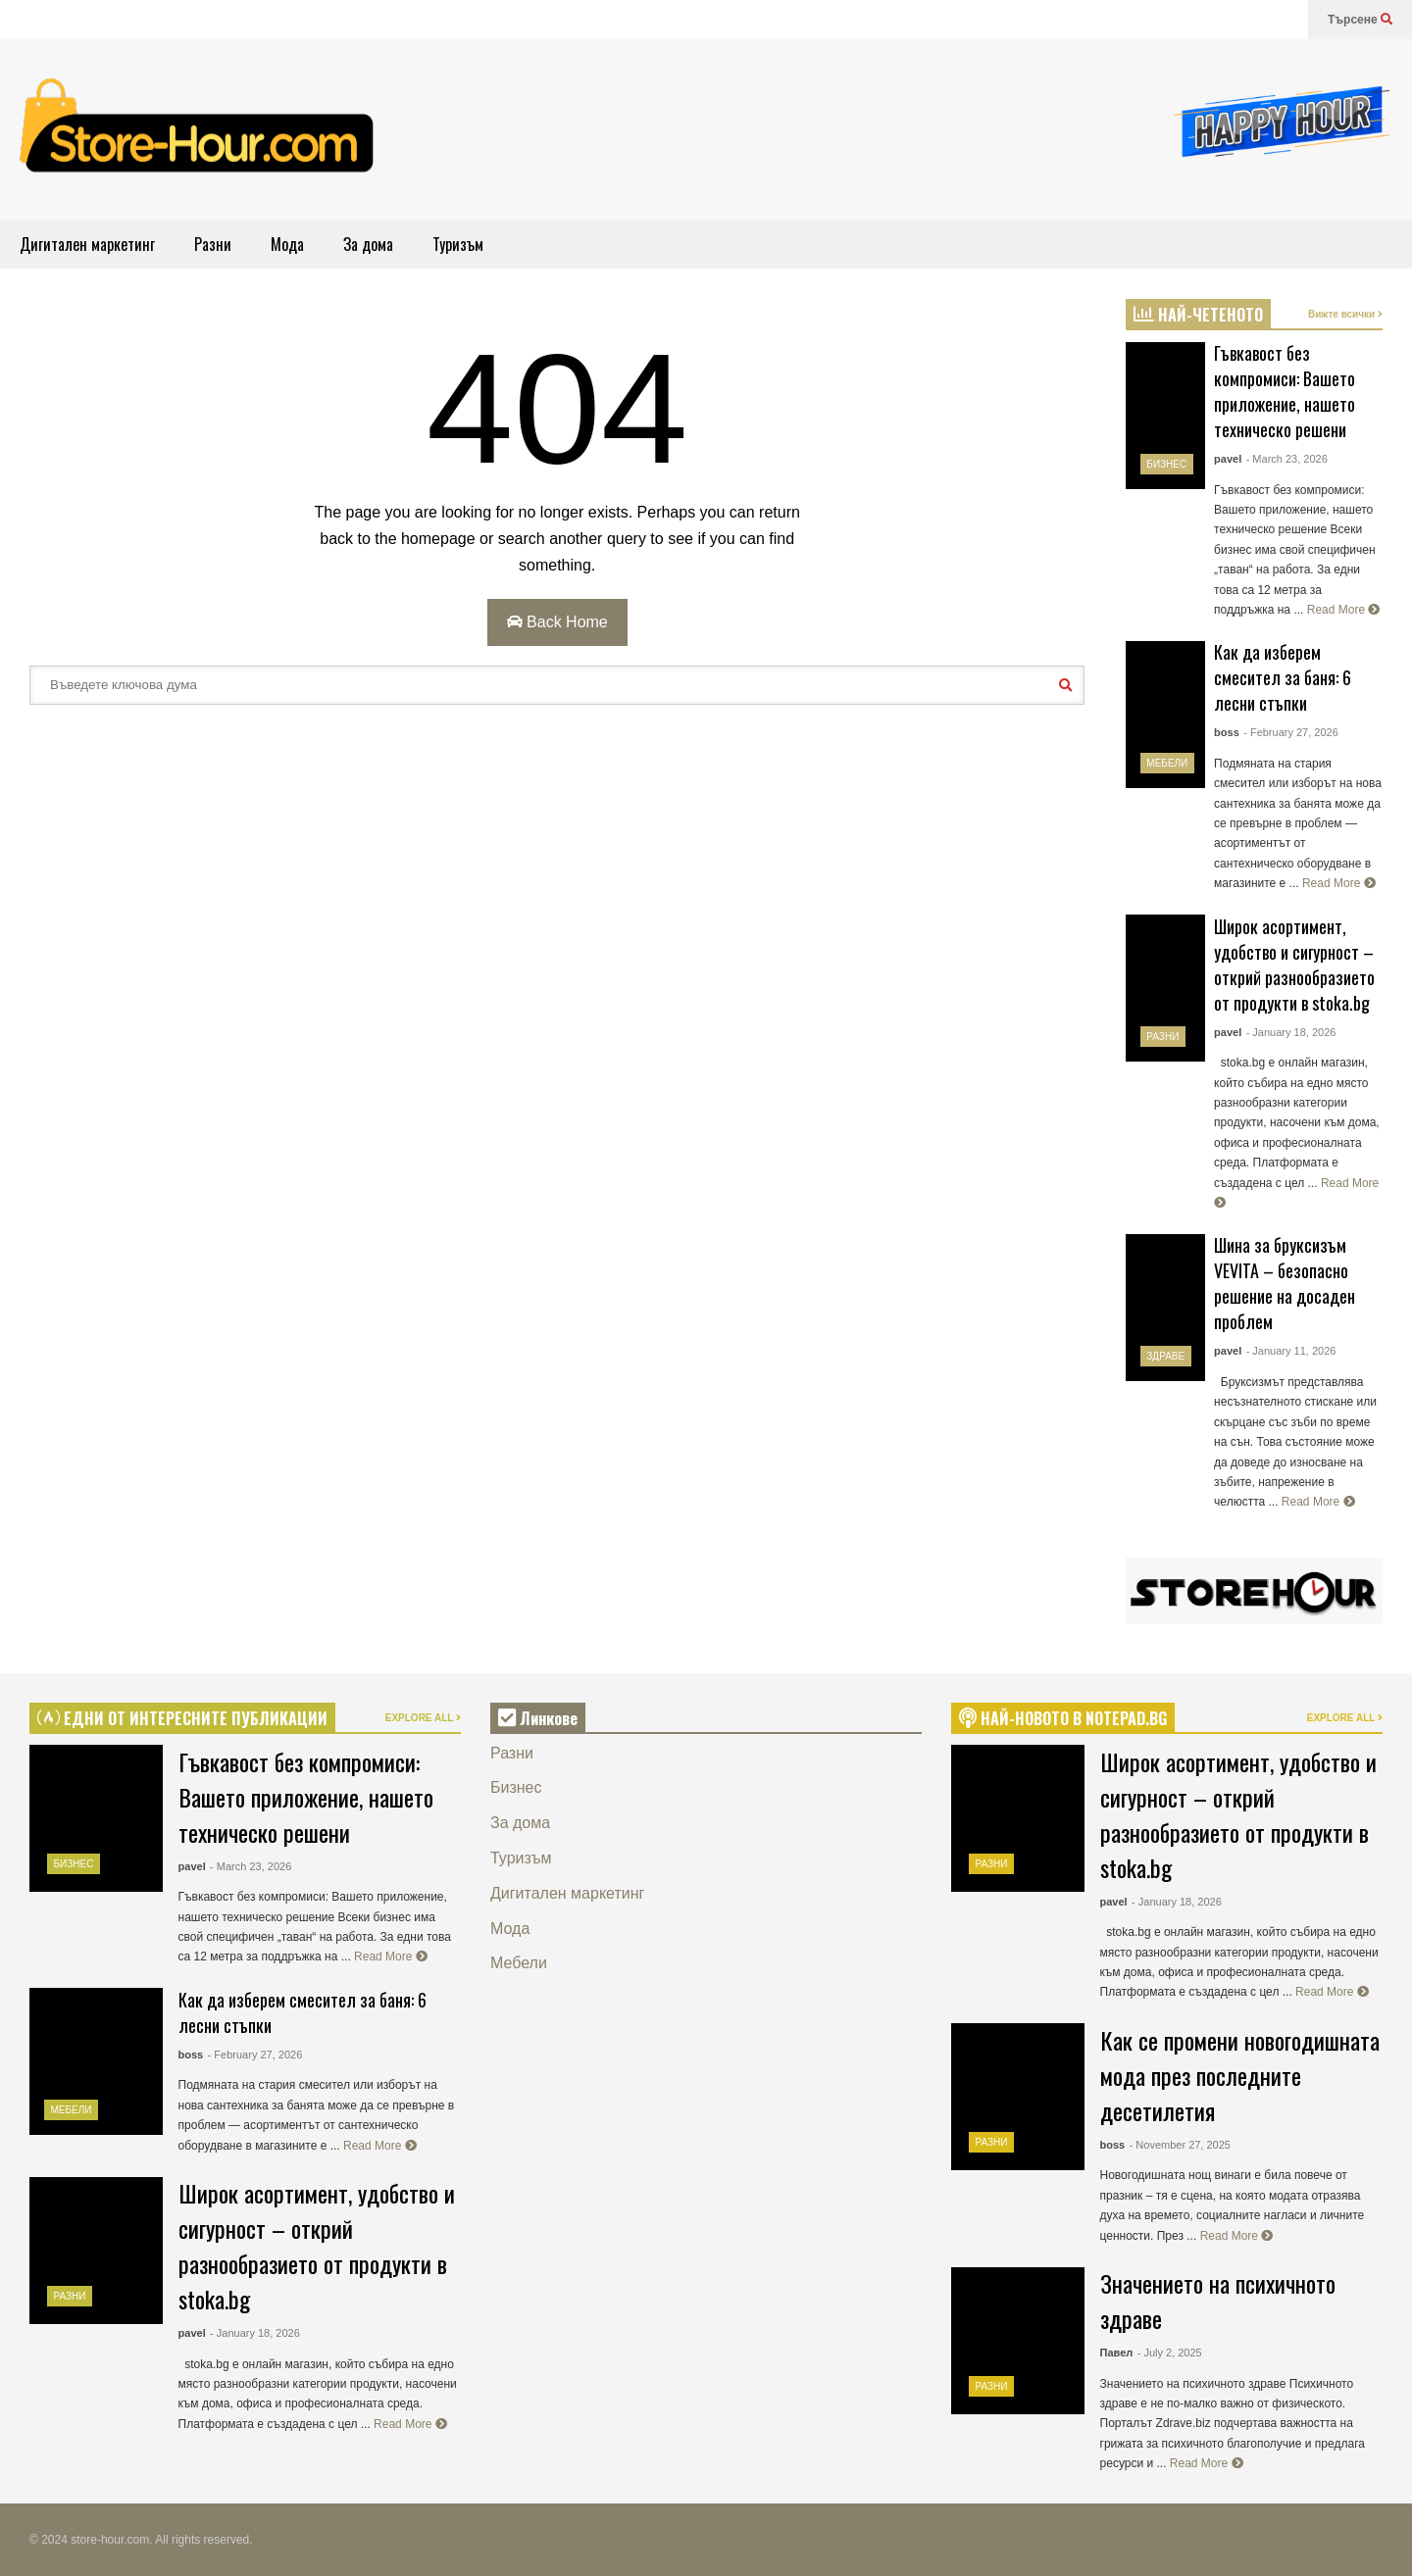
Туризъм (457, 244)
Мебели (1166, 763)
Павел (1117, 2352)
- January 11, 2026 (1291, 1351)
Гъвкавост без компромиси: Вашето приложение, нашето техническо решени (1284, 391)
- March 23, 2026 (1287, 459)
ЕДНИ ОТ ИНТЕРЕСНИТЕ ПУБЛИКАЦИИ (182, 1718)
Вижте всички (1345, 314)
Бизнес (1166, 464)
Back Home (557, 622)
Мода (287, 244)
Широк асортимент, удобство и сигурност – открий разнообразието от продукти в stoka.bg (1294, 965)
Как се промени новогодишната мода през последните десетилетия (1240, 2075)
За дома (368, 244)
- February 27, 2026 (1290, 732)
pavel (1227, 459)
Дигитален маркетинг (87, 244)
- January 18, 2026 (1291, 1032)
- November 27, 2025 (1180, 2145)
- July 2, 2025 (1169, 2352)
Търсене (1360, 19)
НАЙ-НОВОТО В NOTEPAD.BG (1063, 1718)
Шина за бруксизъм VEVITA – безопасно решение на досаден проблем (1284, 1283)
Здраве (1165, 1356)
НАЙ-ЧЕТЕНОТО (1198, 314)
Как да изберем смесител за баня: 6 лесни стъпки (1282, 677)
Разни (212, 244)
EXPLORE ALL (423, 1717)
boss (1226, 732)
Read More (1344, 610)
